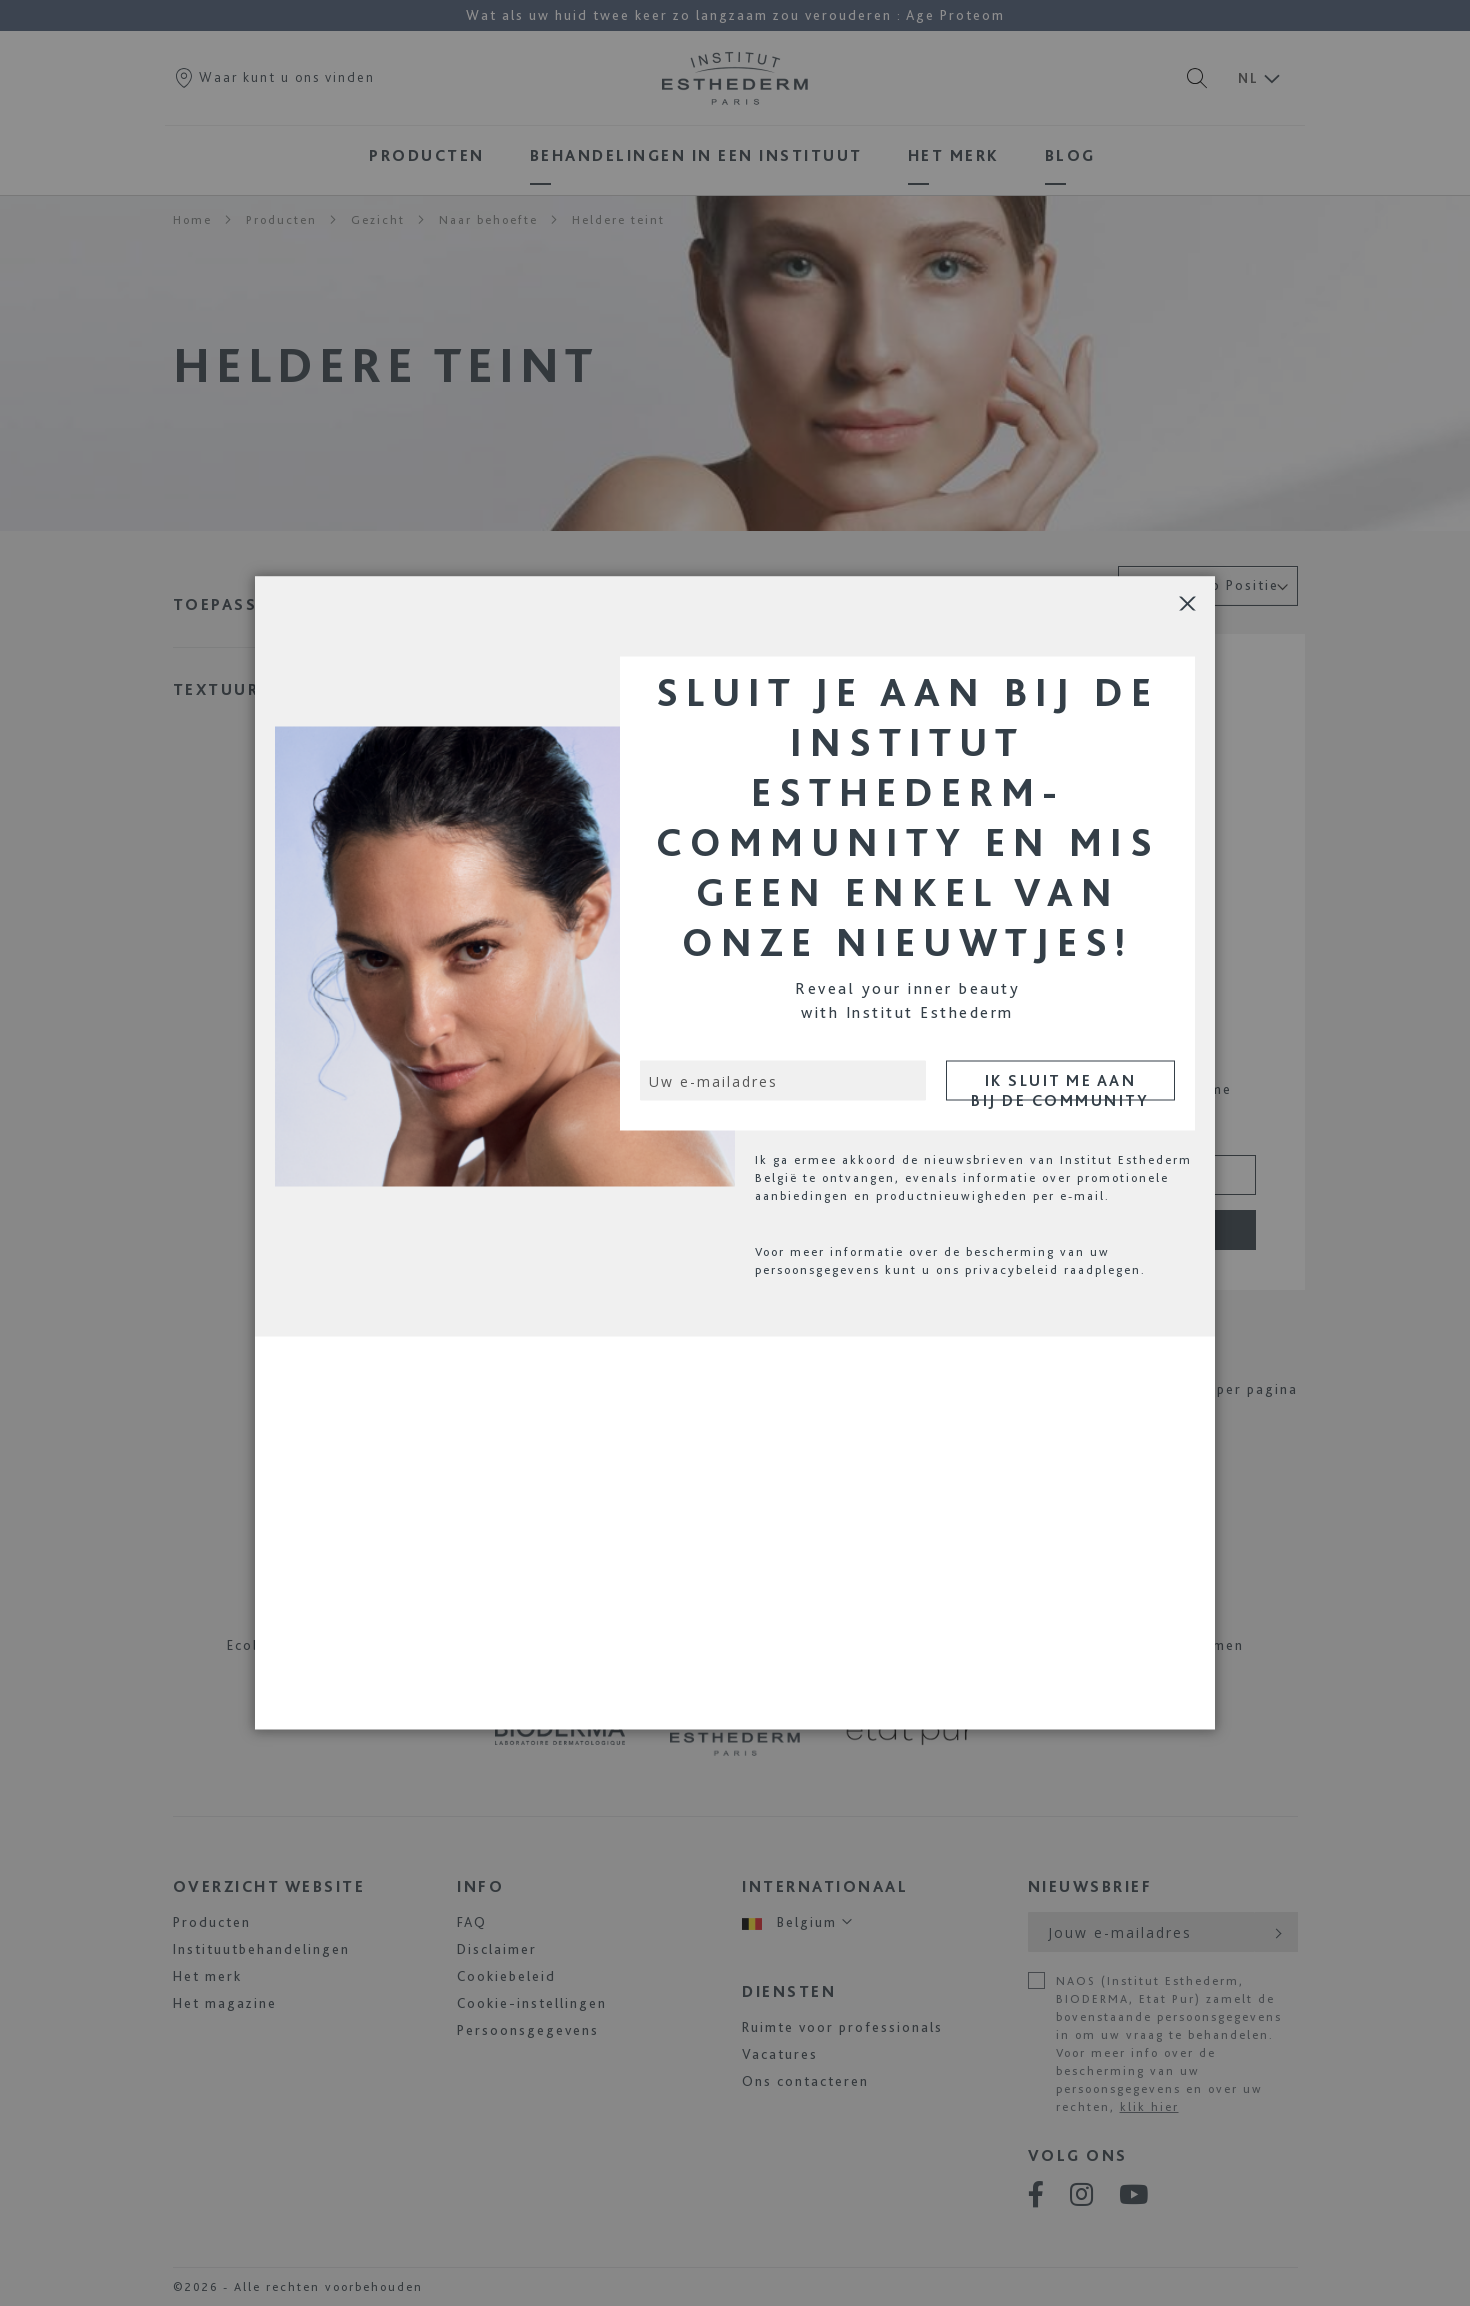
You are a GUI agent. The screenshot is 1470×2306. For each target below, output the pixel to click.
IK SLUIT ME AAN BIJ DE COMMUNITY (1060, 1086)
